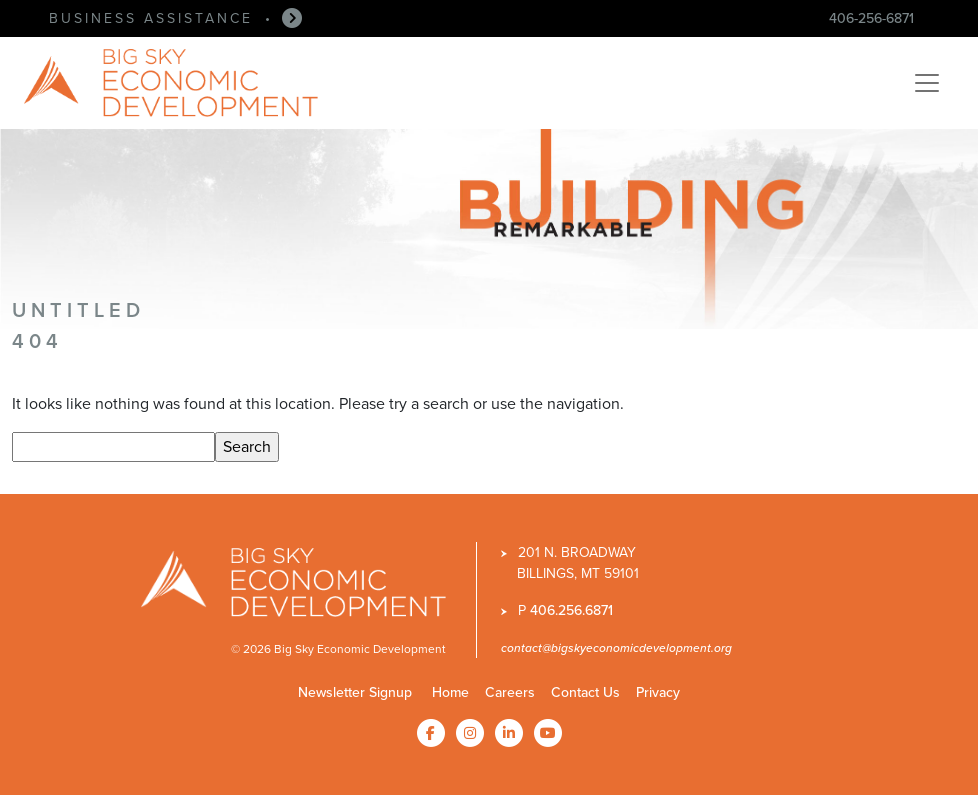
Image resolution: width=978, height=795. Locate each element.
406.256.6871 (571, 610)
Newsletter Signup (355, 692)
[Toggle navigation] (927, 83)
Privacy (658, 692)
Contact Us (585, 692)
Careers (510, 692)
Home (450, 692)
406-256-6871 (871, 18)
